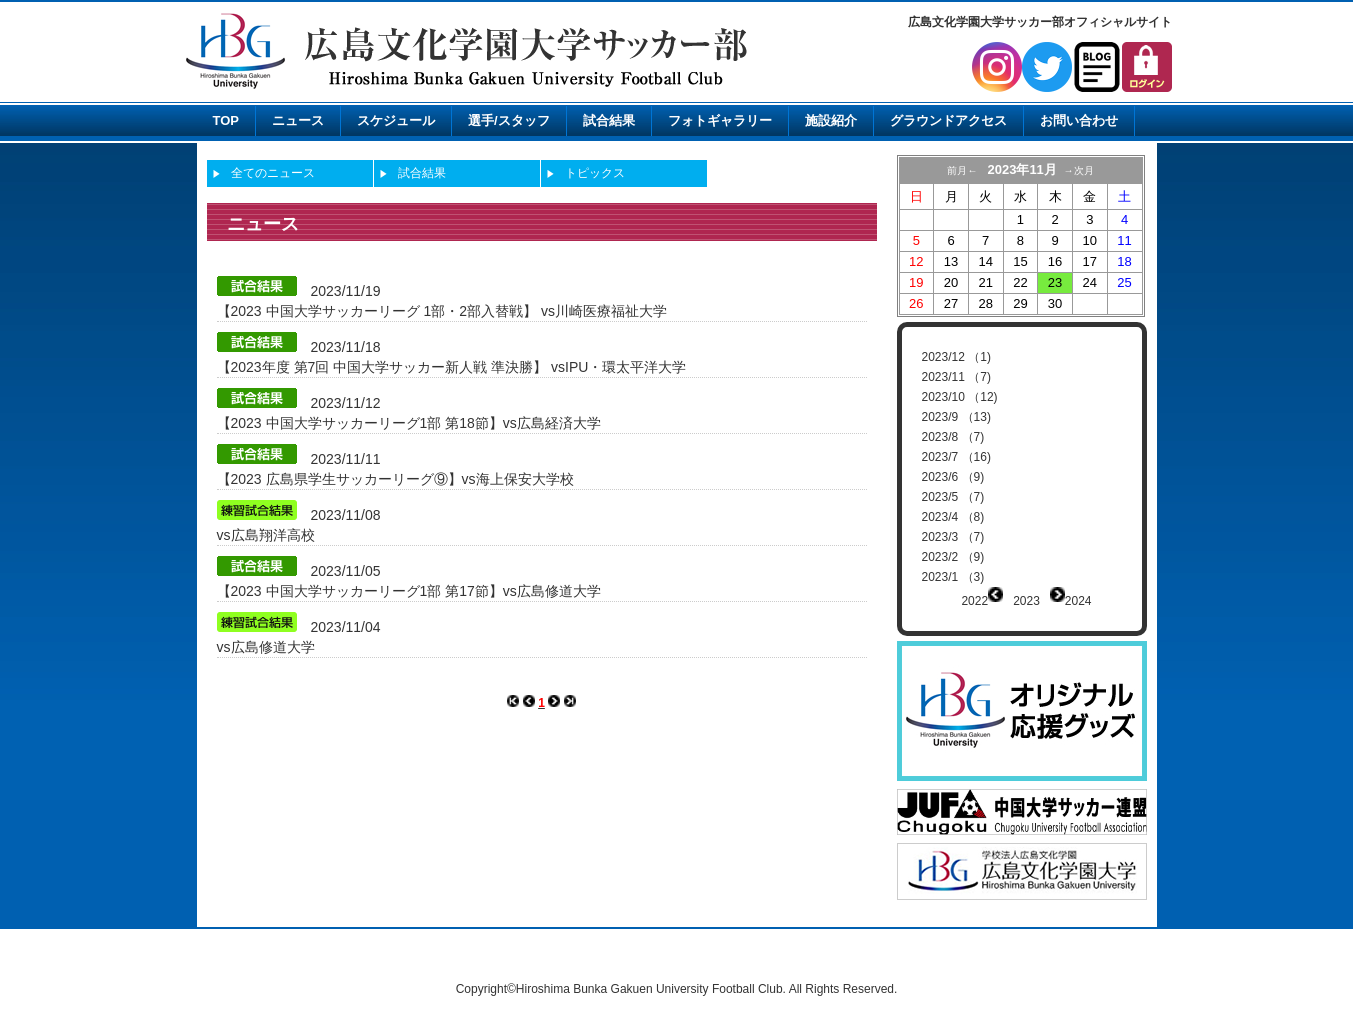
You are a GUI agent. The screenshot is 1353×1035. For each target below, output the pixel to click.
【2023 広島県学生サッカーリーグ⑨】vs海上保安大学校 (395, 479)
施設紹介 (831, 120)
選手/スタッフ (509, 120)
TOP (226, 120)
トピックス (595, 173)
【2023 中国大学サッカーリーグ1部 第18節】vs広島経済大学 (409, 423)
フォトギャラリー (720, 120)
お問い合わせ (1079, 120)
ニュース (298, 120)
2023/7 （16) (956, 457)
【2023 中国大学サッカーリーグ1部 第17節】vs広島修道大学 (409, 591)
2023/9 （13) (956, 417)
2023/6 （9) (953, 477)
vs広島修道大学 (266, 647)
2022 (974, 601)
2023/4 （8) (953, 517)
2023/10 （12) (960, 397)
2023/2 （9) (953, 557)
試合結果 (609, 120)
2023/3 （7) (953, 537)
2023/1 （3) (953, 577)
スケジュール (396, 120)
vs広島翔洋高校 (266, 535)
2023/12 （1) (956, 357)
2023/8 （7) (953, 437)
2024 (1078, 601)
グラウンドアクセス (948, 120)
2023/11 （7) (956, 377)
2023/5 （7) (953, 497)
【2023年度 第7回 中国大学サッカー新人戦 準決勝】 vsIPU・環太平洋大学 (452, 367)
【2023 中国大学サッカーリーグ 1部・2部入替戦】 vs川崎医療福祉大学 (442, 311)
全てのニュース (273, 173)
